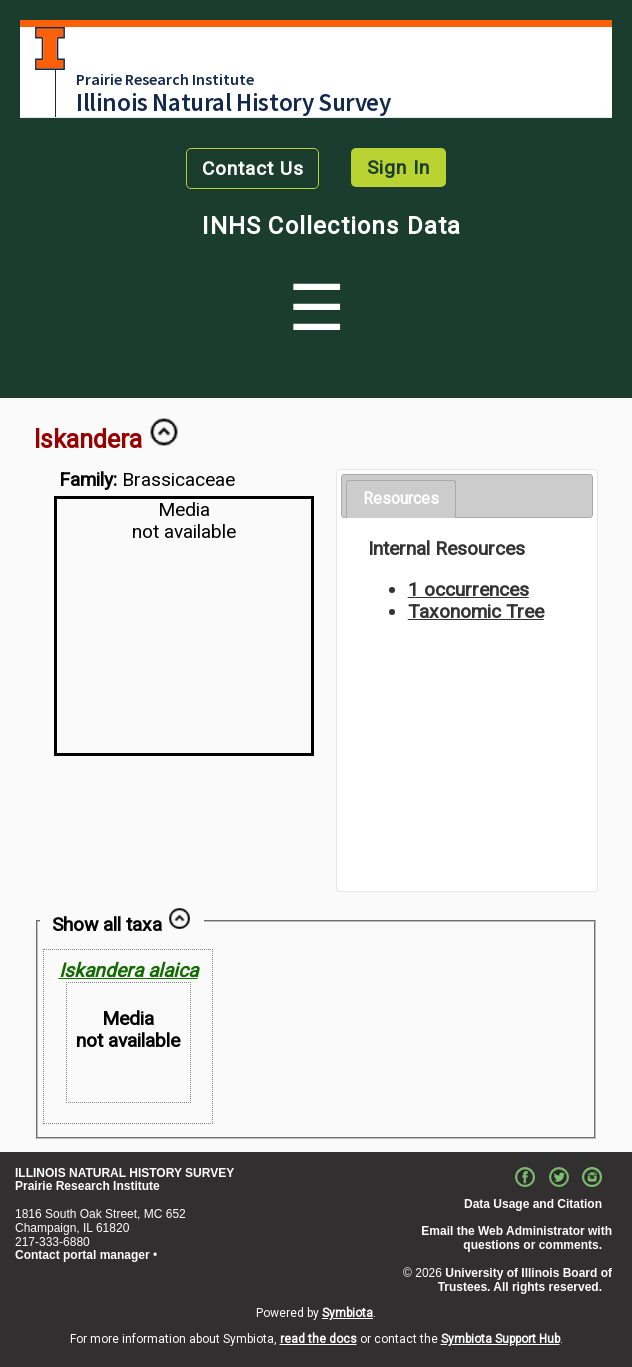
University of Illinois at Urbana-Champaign (50, 48)
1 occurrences (468, 589)
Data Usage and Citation (533, 1204)
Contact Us (253, 168)
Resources (401, 498)
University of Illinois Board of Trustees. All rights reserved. (525, 1280)
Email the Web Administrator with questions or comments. (516, 1238)
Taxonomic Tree (476, 611)
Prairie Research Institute (165, 79)
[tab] (401, 499)
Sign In (398, 167)
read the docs (318, 1339)
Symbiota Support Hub (500, 1339)
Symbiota (347, 1313)
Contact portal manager (82, 1255)
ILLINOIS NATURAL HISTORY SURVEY (124, 1173)
